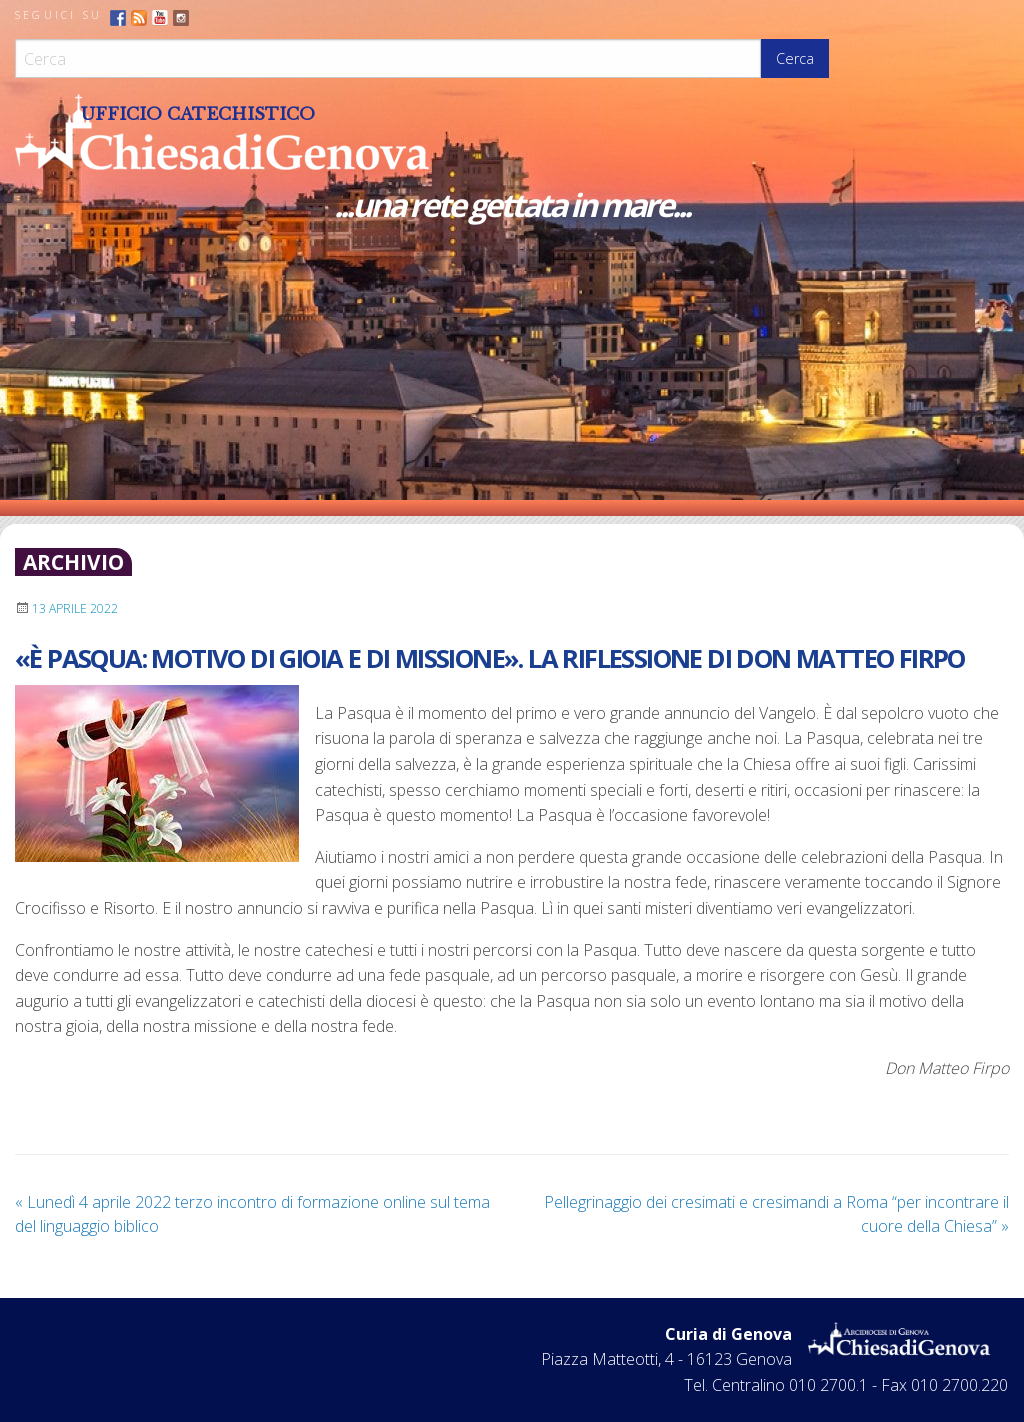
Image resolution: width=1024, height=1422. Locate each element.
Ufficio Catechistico (198, 114)
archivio (73, 562)
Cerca (795, 58)
